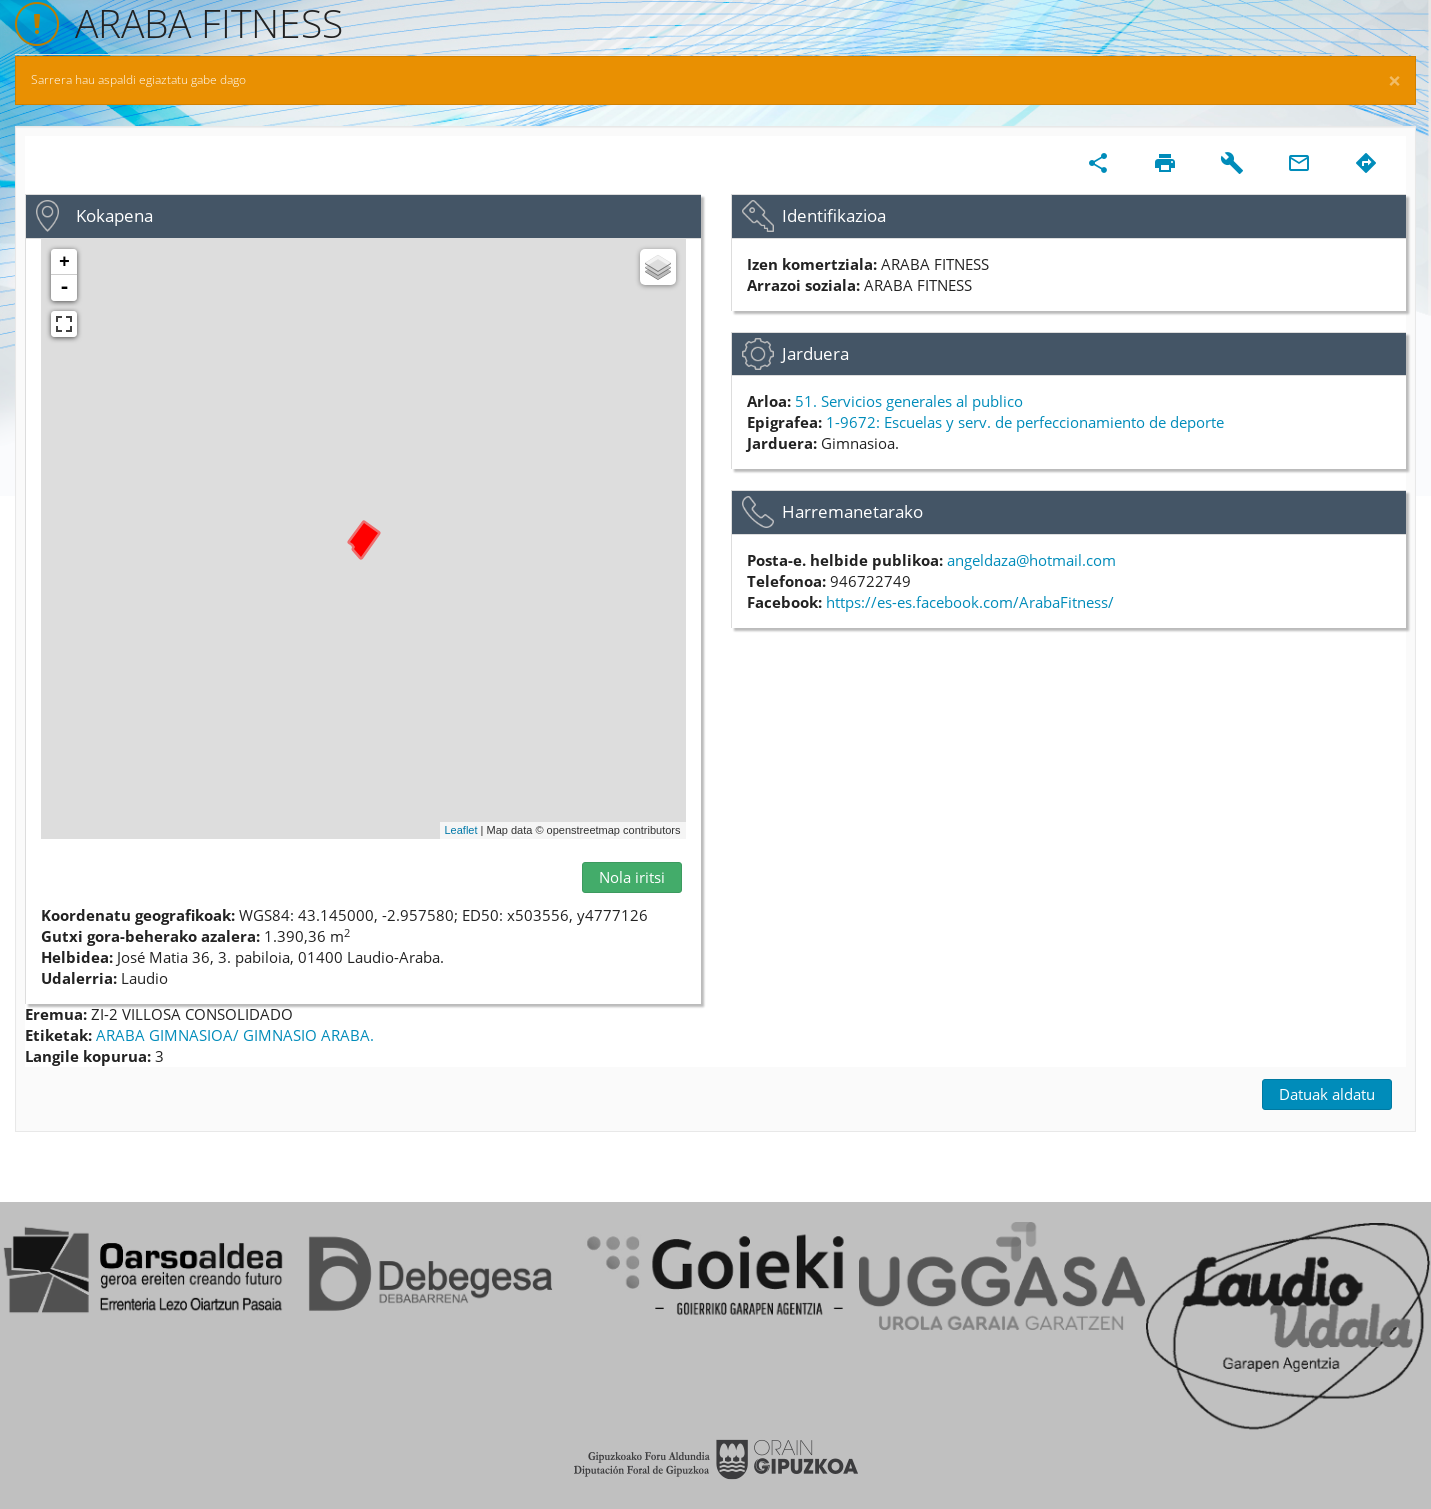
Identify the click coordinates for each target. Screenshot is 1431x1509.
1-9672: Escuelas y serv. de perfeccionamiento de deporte (1025, 422)
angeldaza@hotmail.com (1031, 560)
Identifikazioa (834, 215)
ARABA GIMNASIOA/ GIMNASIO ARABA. (235, 1035)
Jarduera (815, 353)
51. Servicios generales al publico (909, 401)
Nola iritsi (632, 877)
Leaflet (461, 830)
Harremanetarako (852, 511)
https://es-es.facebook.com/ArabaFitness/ (970, 602)
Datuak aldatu (1327, 1094)
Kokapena (114, 215)
